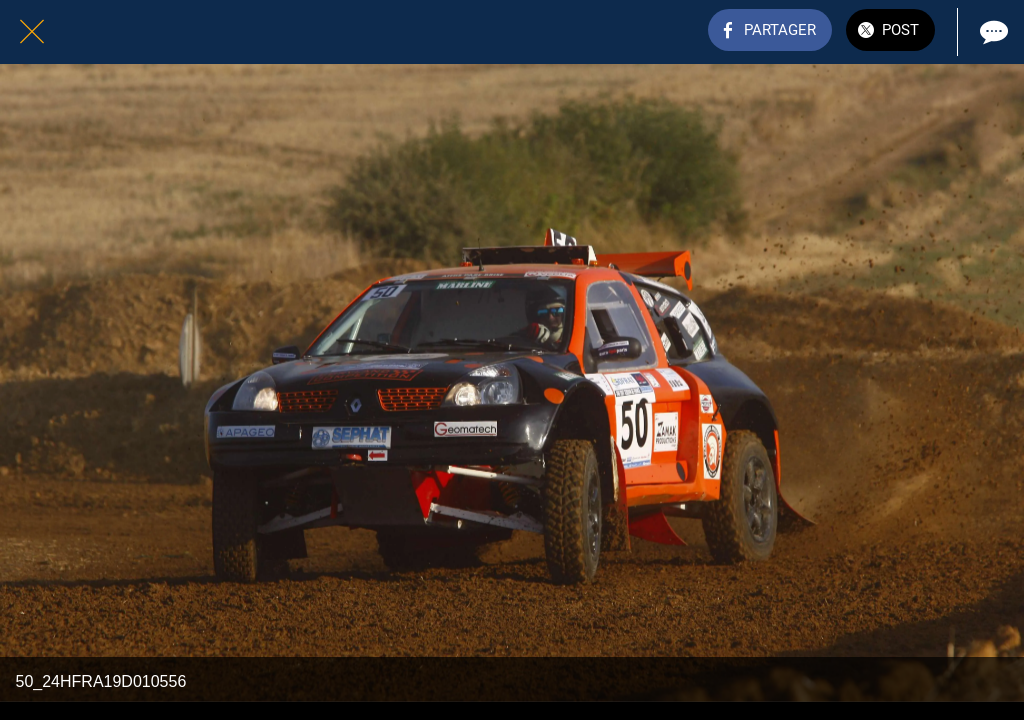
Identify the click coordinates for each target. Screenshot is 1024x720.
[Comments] (992, 32)
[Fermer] (32, 32)
